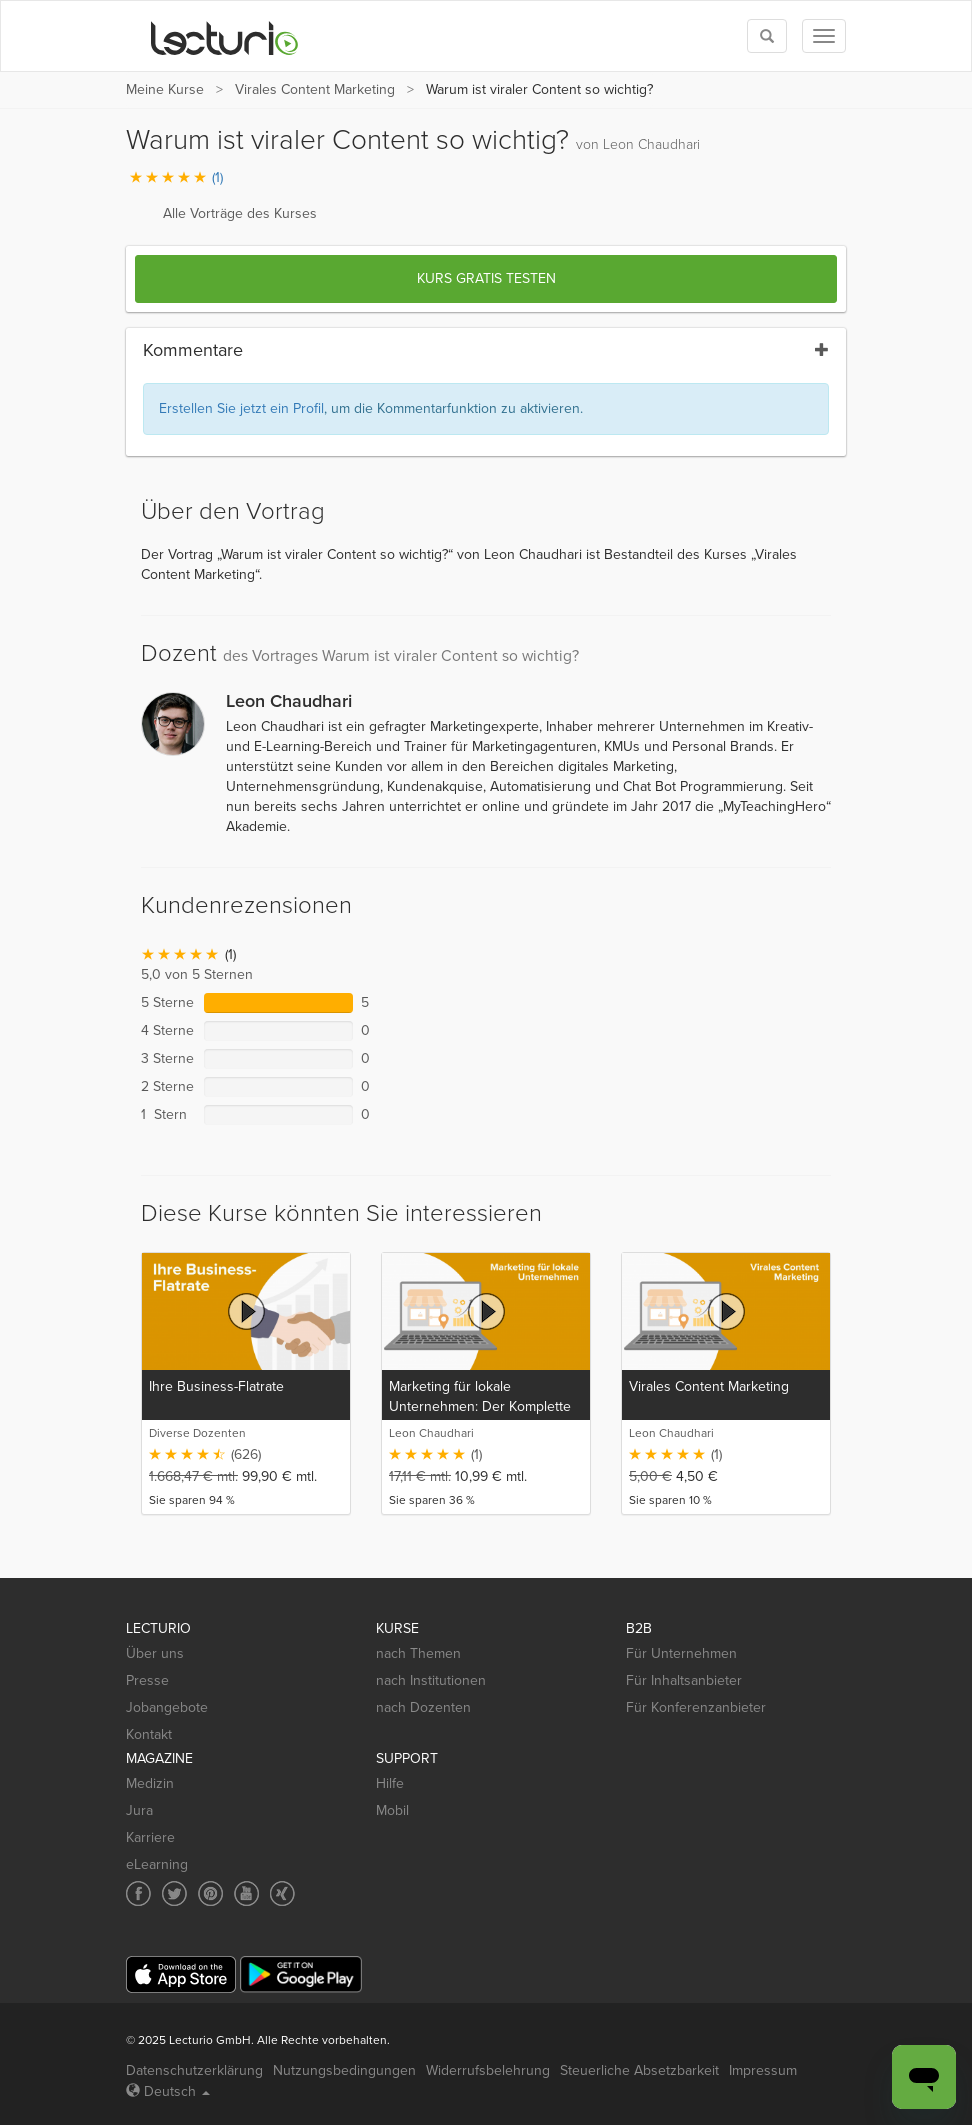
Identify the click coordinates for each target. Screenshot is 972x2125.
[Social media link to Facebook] (138, 1893)
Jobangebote (167, 1707)
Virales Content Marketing (315, 89)
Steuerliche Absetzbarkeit (639, 2070)
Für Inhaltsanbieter (684, 1680)
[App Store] (181, 1974)
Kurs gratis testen (486, 278)
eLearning (157, 1864)
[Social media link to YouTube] (246, 1893)
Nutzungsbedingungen (344, 2070)
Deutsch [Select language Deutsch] (168, 2091)
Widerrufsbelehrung (488, 2070)
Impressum (763, 2070)
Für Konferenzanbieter (696, 1707)
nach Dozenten (423, 1707)
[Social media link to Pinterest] (210, 1893)
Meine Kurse (165, 89)
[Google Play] (301, 1974)
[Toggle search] (767, 36)
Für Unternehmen (681, 1653)
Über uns (155, 1653)
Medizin (150, 1783)
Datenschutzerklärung (194, 2070)
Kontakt (149, 1734)
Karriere (150, 1837)
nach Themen (418, 1653)
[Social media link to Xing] (282, 1893)
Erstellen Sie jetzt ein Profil (241, 408)
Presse (147, 1680)
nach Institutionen (431, 1680)
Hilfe (390, 1783)
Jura (139, 1810)
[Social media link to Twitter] (174, 1893)
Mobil (392, 1810)
